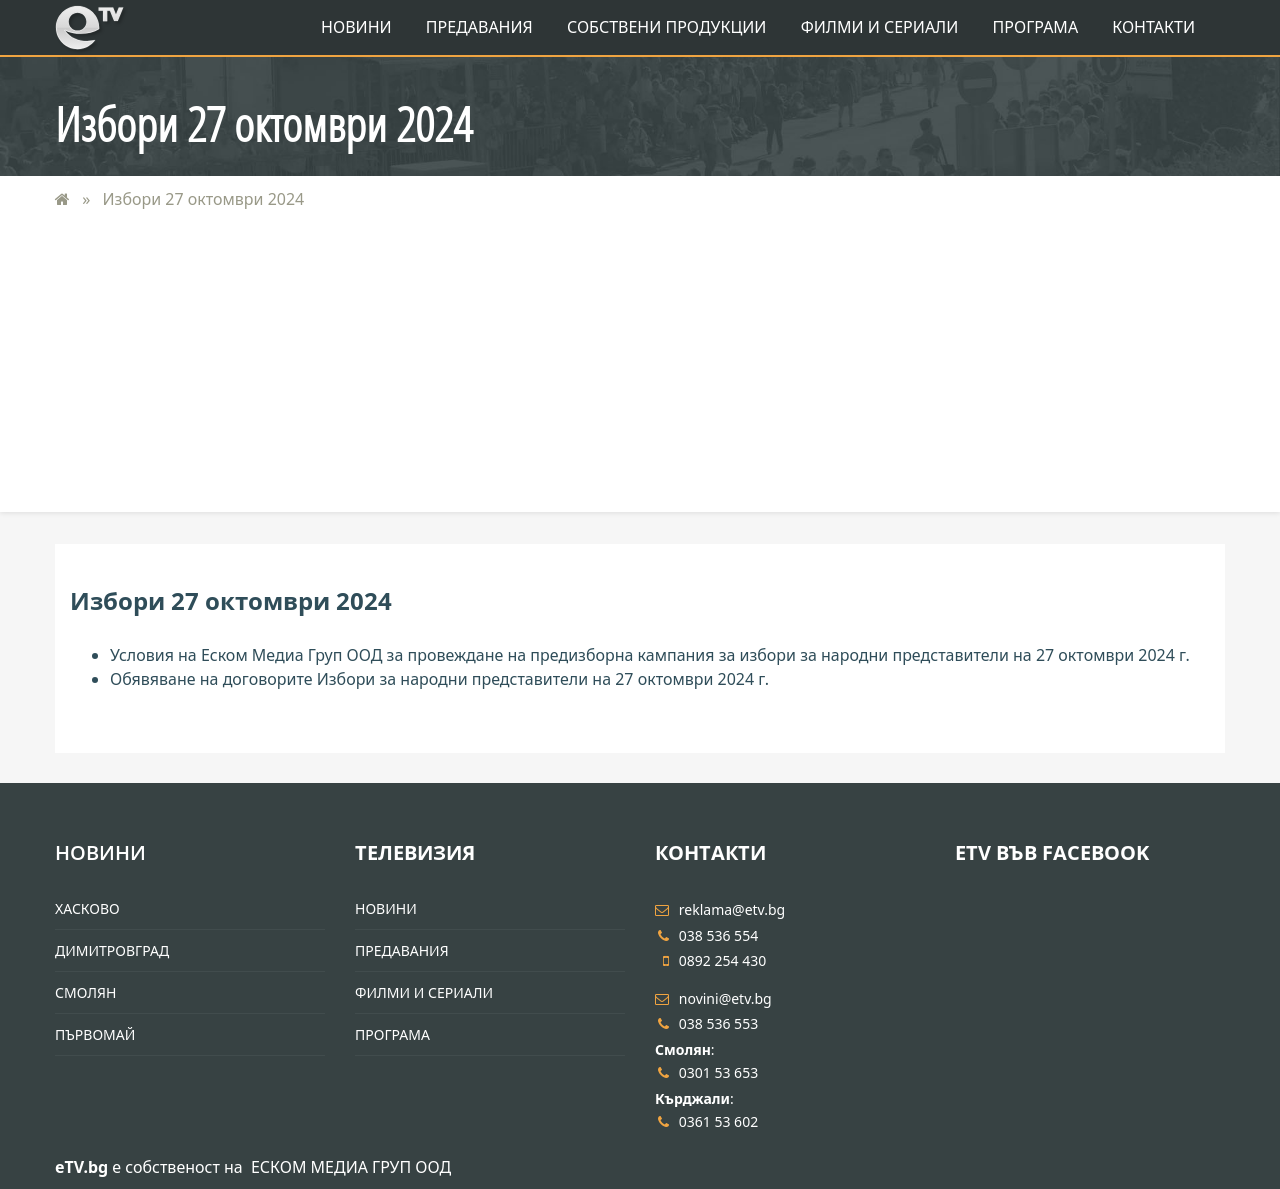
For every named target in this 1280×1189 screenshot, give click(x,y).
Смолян (85, 992)
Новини (356, 27)
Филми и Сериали (880, 27)
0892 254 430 (710, 960)
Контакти (1153, 27)
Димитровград (112, 950)
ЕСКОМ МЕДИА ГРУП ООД (351, 1167)
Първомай (95, 1034)
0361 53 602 (706, 1121)
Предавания (479, 27)
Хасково (87, 908)
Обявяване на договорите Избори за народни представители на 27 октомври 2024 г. (439, 679)
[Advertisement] (640, 372)
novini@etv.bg (713, 998)
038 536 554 (706, 935)
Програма (1036, 27)
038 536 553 (706, 1023)
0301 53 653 (706, 1072)
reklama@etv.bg (720, 909)
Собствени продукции (666, 27)
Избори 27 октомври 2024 (201, 199)
